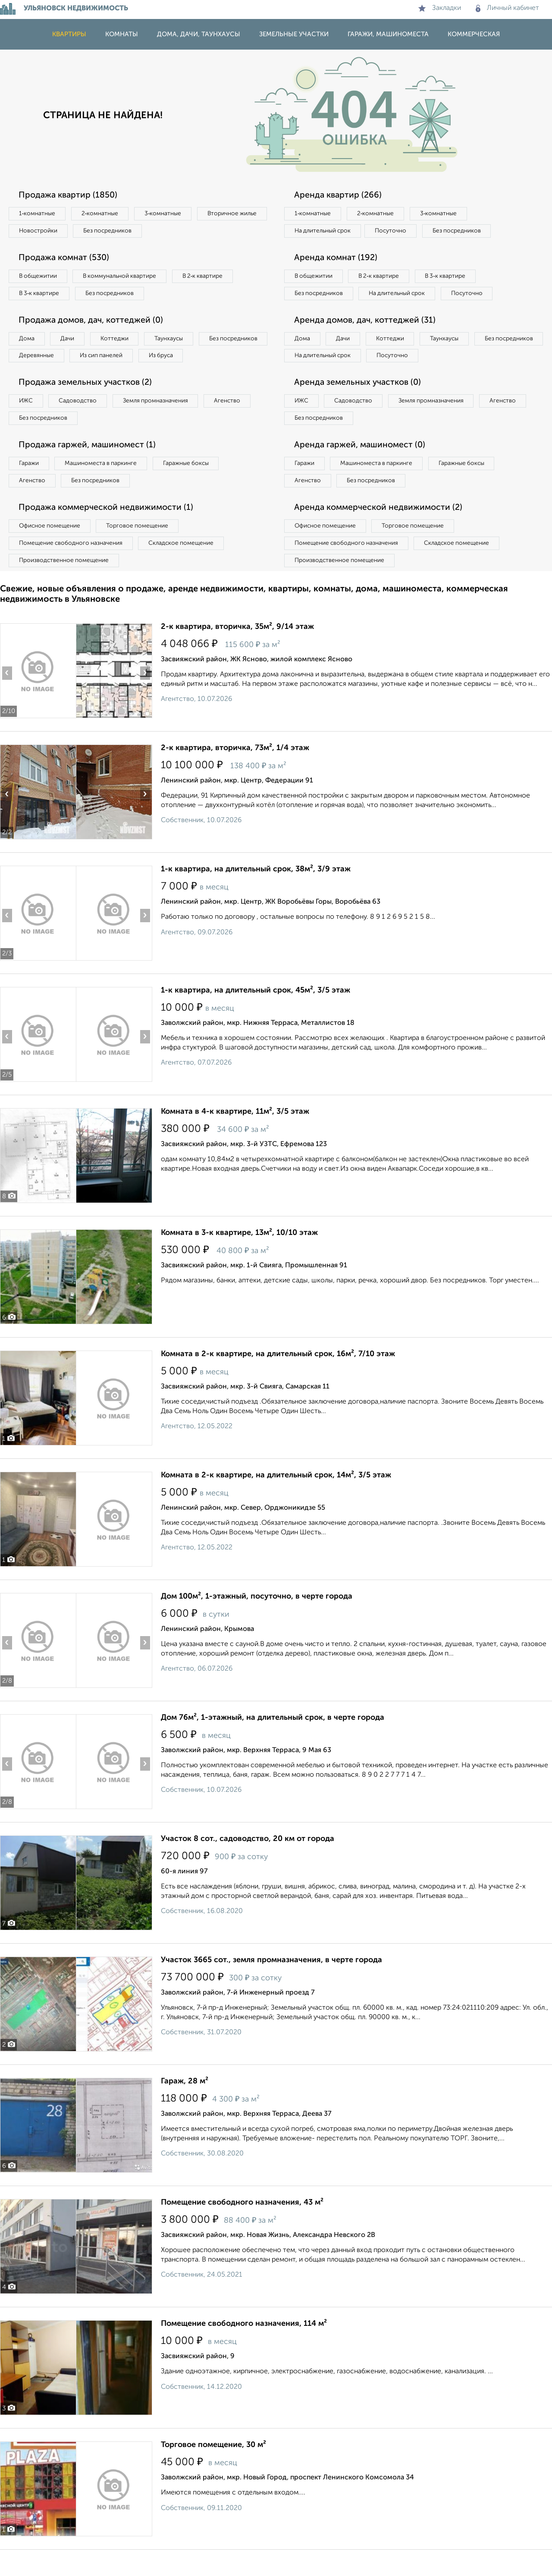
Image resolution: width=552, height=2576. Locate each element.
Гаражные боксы (193, 487)
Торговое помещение (142, 551)
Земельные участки (294, 34)
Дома (27, 342)
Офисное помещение (51, 551)
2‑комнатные (103, 214)
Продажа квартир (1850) (69, 195)
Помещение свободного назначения (72, 568)
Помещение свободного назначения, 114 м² (244, 2350)
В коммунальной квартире (124, 278)
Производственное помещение (65, 586)
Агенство (237, 423)
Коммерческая (474, 34)
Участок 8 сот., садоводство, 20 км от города (247, 1865)
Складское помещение (186, 568)
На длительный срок (324, 232)
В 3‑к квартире (41, 295)
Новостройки (118, 232)
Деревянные (114, 359)
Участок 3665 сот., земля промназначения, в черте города (271, 1986)
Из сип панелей (183, 359)
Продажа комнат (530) (66, 259)
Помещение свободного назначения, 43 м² (242, 2229)
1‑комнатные (38, 214)
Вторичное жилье (45, 232)
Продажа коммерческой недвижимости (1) (108, 532)
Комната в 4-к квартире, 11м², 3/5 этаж (235, 1138)
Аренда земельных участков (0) (359, 404)
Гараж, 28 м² (184, 2107)
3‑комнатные (168, 214)
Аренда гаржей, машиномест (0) (362, 468)
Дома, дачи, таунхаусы (198, 34)
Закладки (439, 8)
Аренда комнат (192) (337, 259)
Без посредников (190, 232)
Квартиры (69, 34)
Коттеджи (120, 342)
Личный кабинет (507, 8)
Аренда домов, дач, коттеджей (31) (367, 340)
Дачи (71, 342)
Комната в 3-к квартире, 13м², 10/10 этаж (239, 1259)
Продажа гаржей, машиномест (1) (89, 468)
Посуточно (396, 232)
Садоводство (82, 423)
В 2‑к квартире (211, 278)
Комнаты (121, 34)
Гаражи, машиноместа (388, 34)
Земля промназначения (162, 423)
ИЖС (27, 423)
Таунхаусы (177, 342)
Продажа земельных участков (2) (87, 404)
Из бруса (32, 377)
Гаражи (30, 487)
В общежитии (39, 278)
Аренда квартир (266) (339, 195)
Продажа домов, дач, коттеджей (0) (93, 323)
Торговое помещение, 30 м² (213, 2471)
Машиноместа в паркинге (104, 487)
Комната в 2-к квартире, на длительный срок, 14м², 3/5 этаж (276, 1501)
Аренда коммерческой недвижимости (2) (380, 532)
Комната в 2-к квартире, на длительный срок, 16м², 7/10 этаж (278, 1380)
